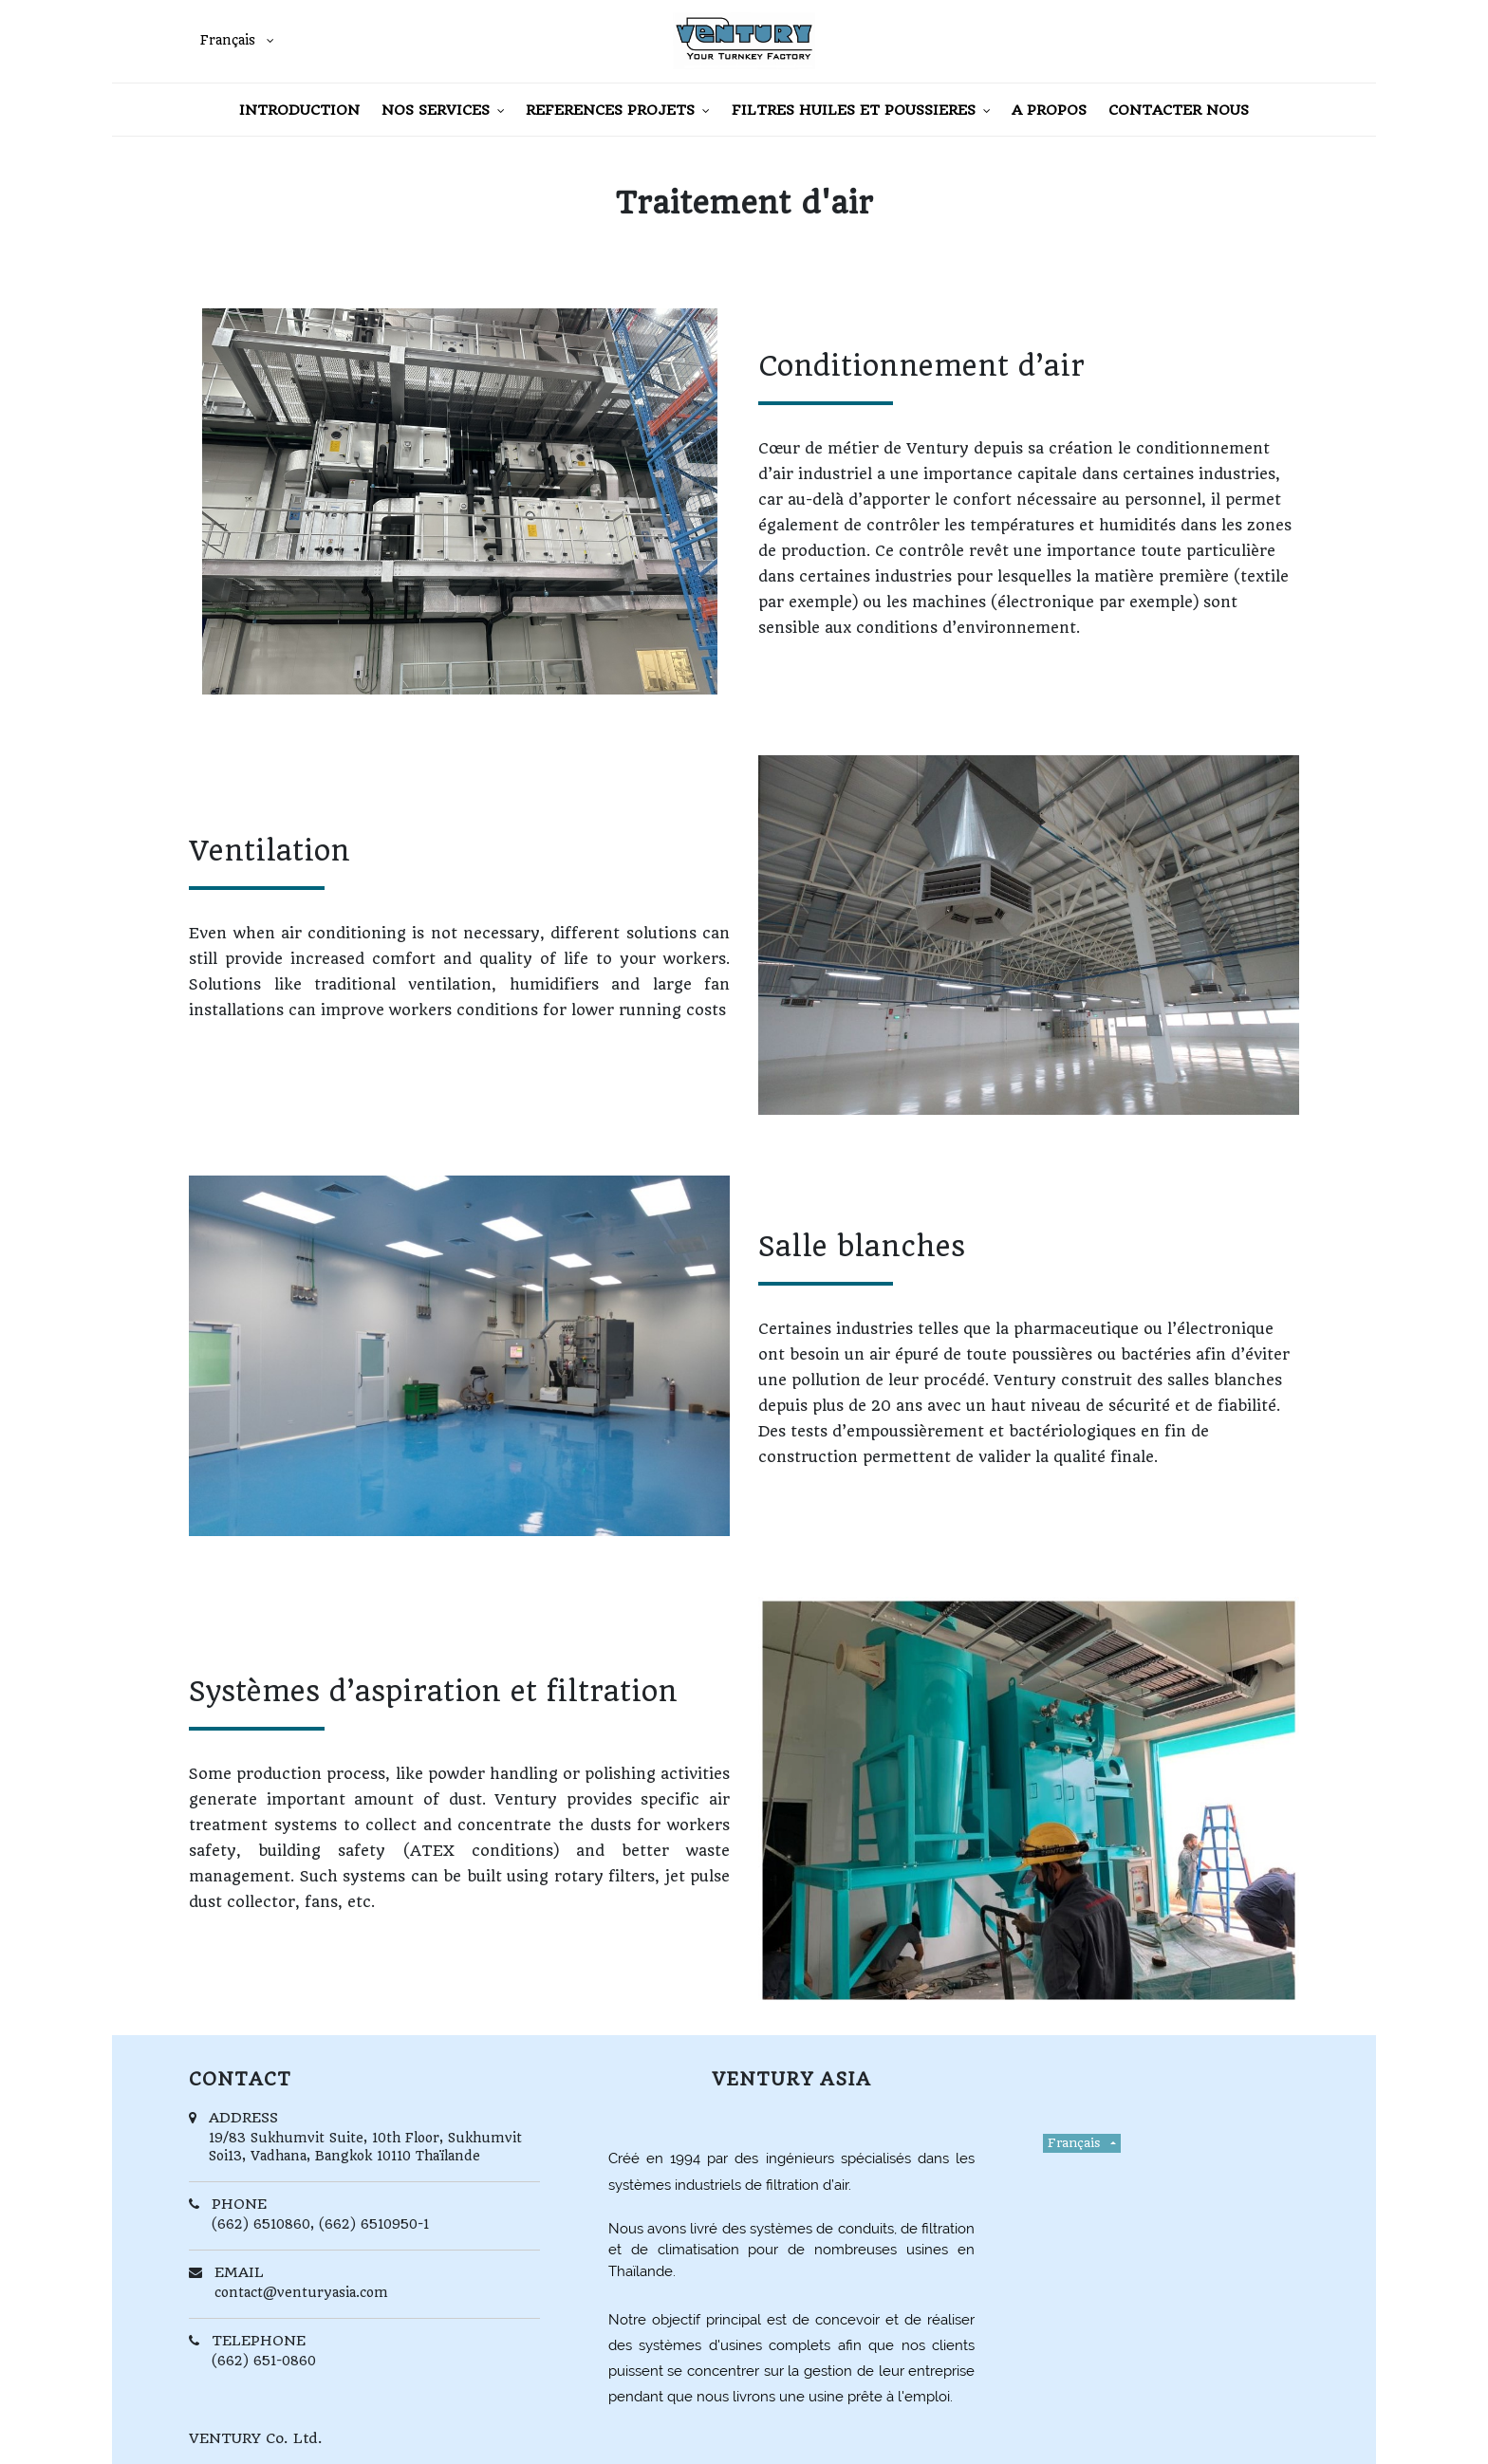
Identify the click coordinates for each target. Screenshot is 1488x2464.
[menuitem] (299, 109)
